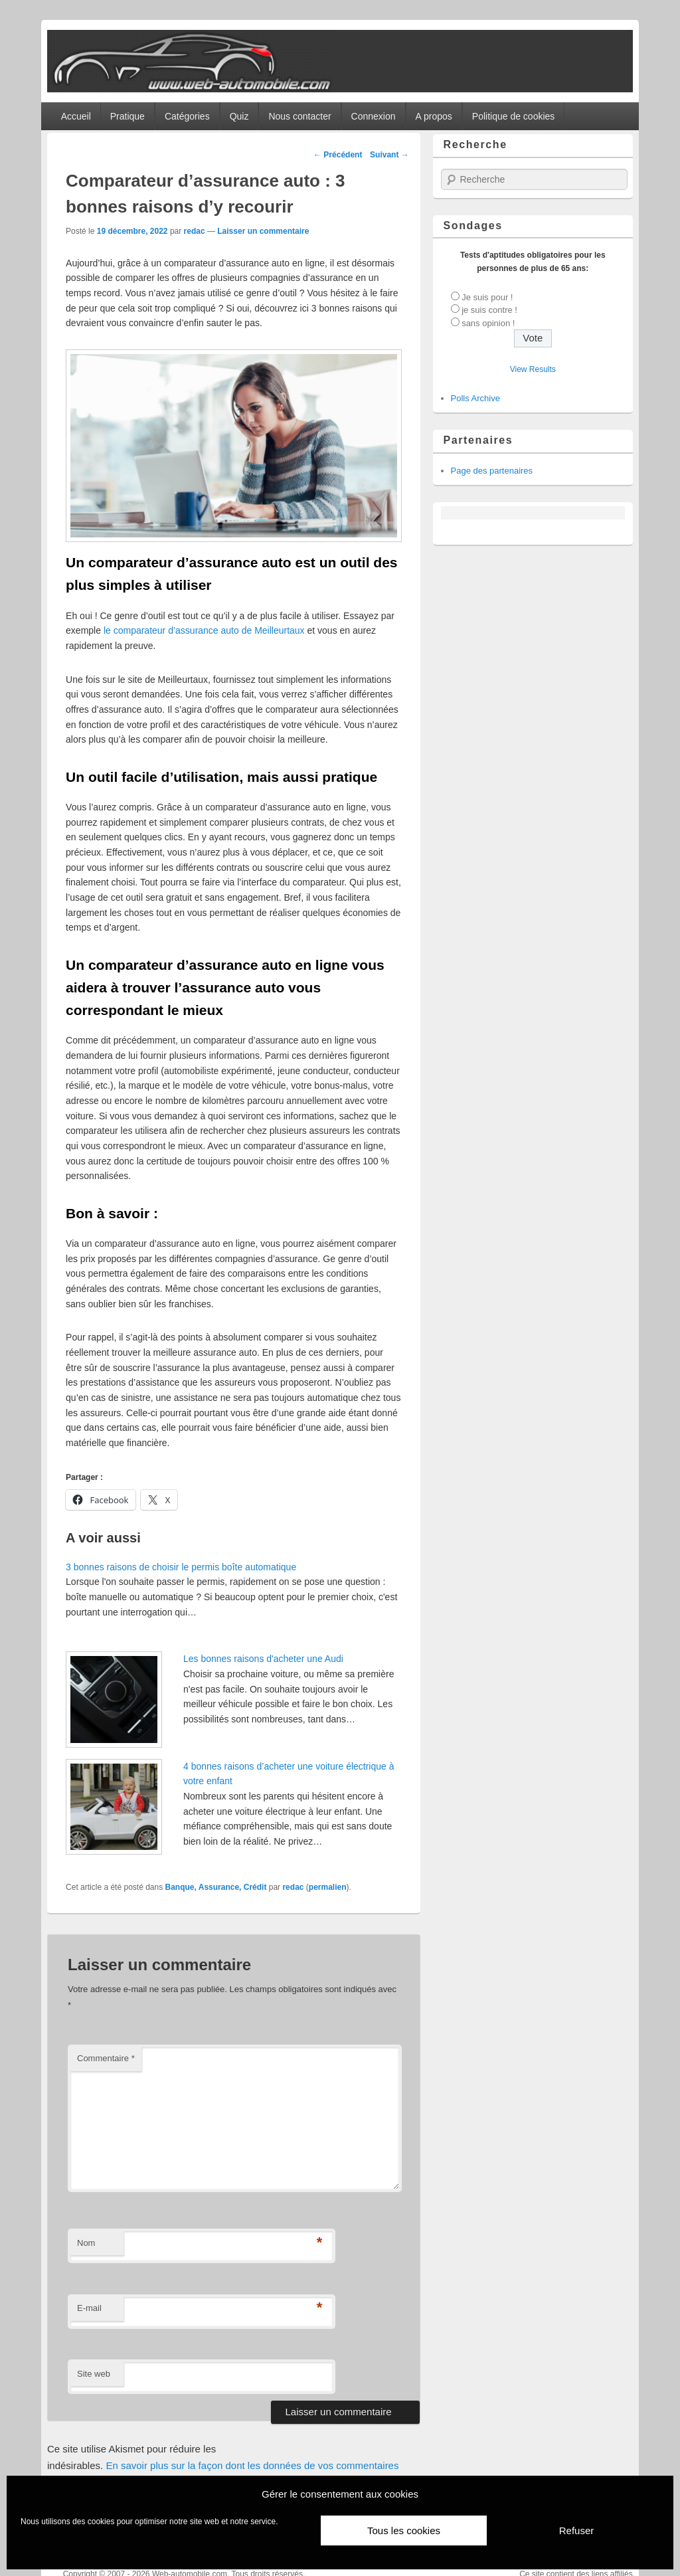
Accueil (76, 116)
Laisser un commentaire (263, 231)
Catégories (187, 116)
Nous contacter (299, 116)
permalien (328, 1887)
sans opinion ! (488, 323)
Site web (93, 2374)
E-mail (89, 2308)
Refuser (576, 2530)
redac (194, 231)
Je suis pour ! (487, 297)
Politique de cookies (513, 116)
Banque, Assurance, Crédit (216, 1887)
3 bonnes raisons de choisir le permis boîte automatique (181, 1567)
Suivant (389, 154)
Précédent (337, 154)
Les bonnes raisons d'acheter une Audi (264, 1658)
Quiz (239, 116)
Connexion (373, 116)
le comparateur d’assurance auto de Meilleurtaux (204, 630)
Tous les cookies (403, 2530)
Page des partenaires (492, 471)
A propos (434, 116)
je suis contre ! (489, 310)
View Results (533, 369)
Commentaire (106, 2058)
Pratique (127, 116)
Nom (86, 2243)
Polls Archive (475, 398)
